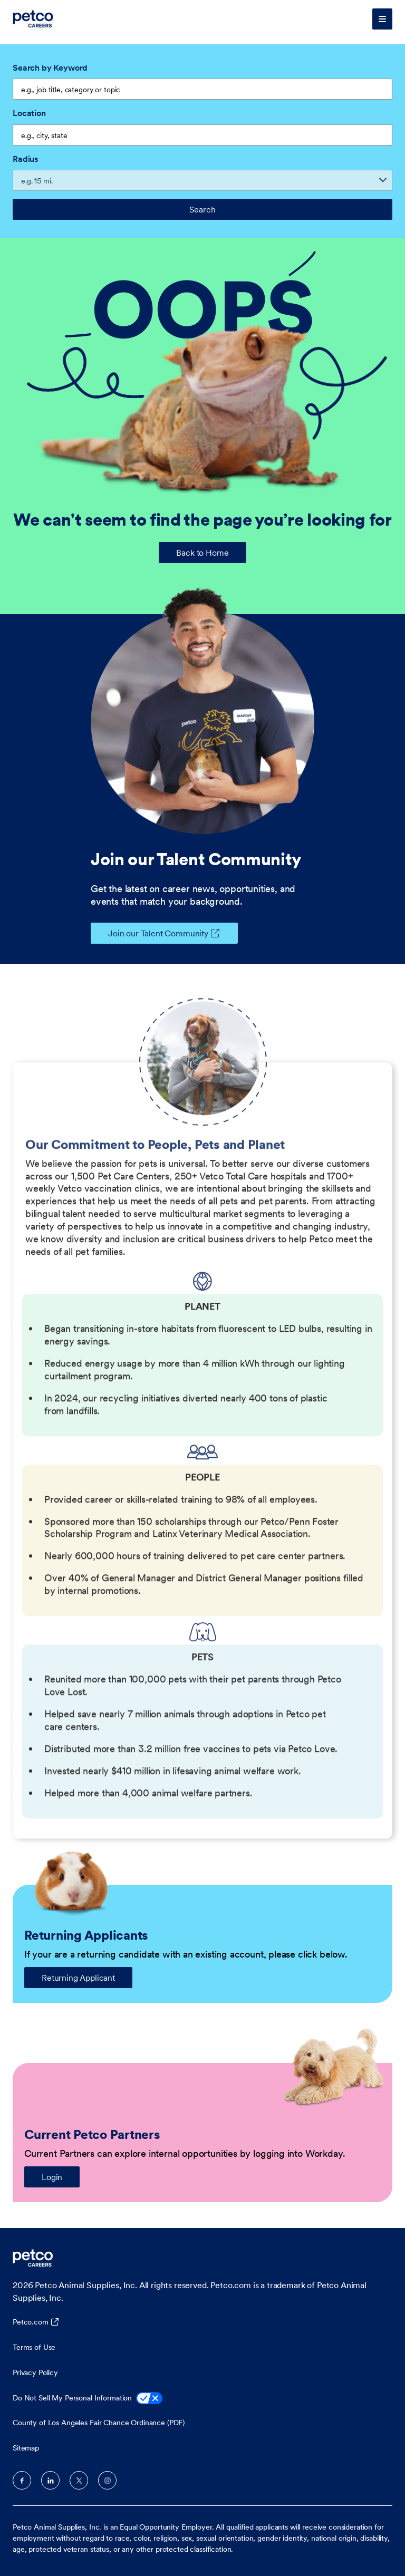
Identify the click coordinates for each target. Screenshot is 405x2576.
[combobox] (202, 135)
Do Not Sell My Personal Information (87, 2399)
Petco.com (31, 2322)
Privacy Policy (35, 2372)
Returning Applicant (78, 1977)
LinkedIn (50, 2480)
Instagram (107, 2480)
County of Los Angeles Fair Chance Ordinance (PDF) (99, 2422)
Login (52, 2177)
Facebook (22, 2480)
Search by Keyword (50, 67)
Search (202, 209)
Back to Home (202, 552)
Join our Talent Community (149, 933)
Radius (25, 158)
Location (29, 113)
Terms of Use (34, 2347)
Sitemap (26, 2448)
